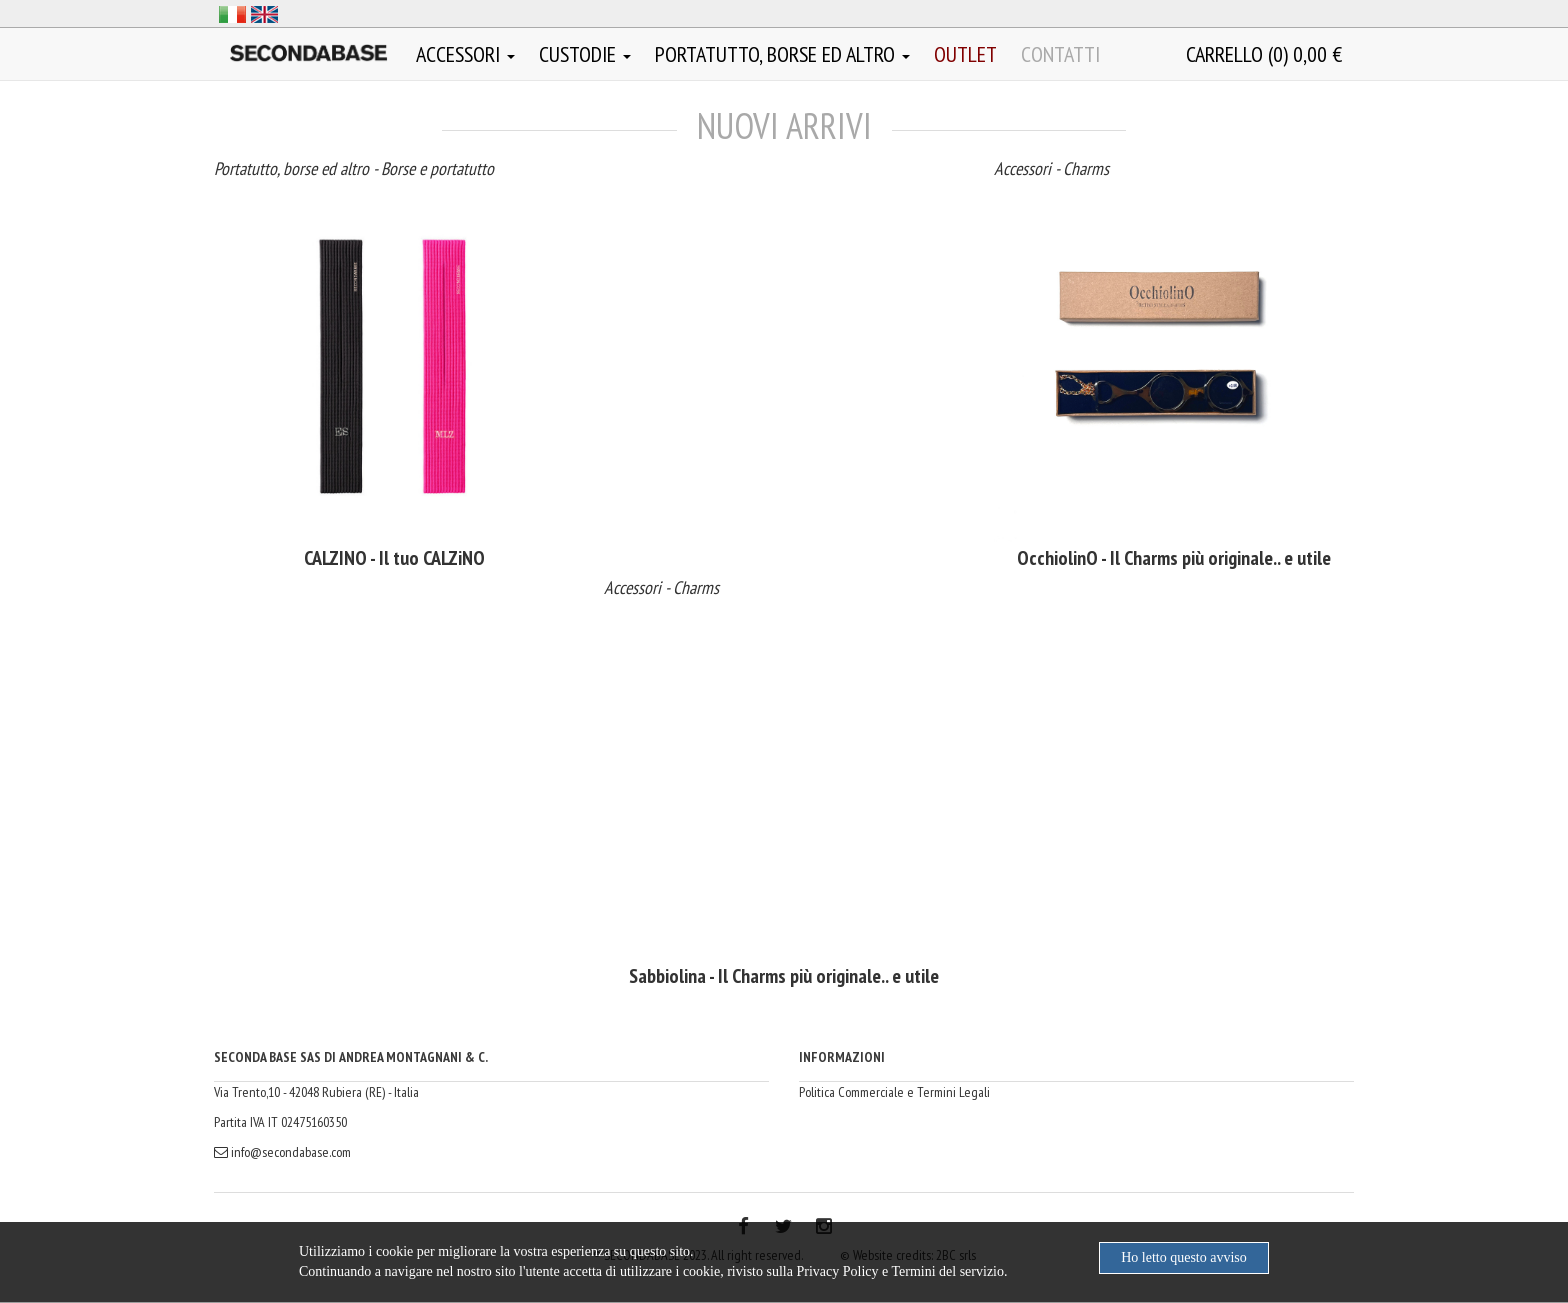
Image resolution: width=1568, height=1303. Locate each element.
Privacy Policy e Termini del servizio (900, 1271)
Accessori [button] (465, 54)
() (1264, 54)
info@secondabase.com (282, 1152)
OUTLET (965, 54)
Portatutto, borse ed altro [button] (782, 54)
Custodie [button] (585, 54)
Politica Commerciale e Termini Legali (894, 1092)
